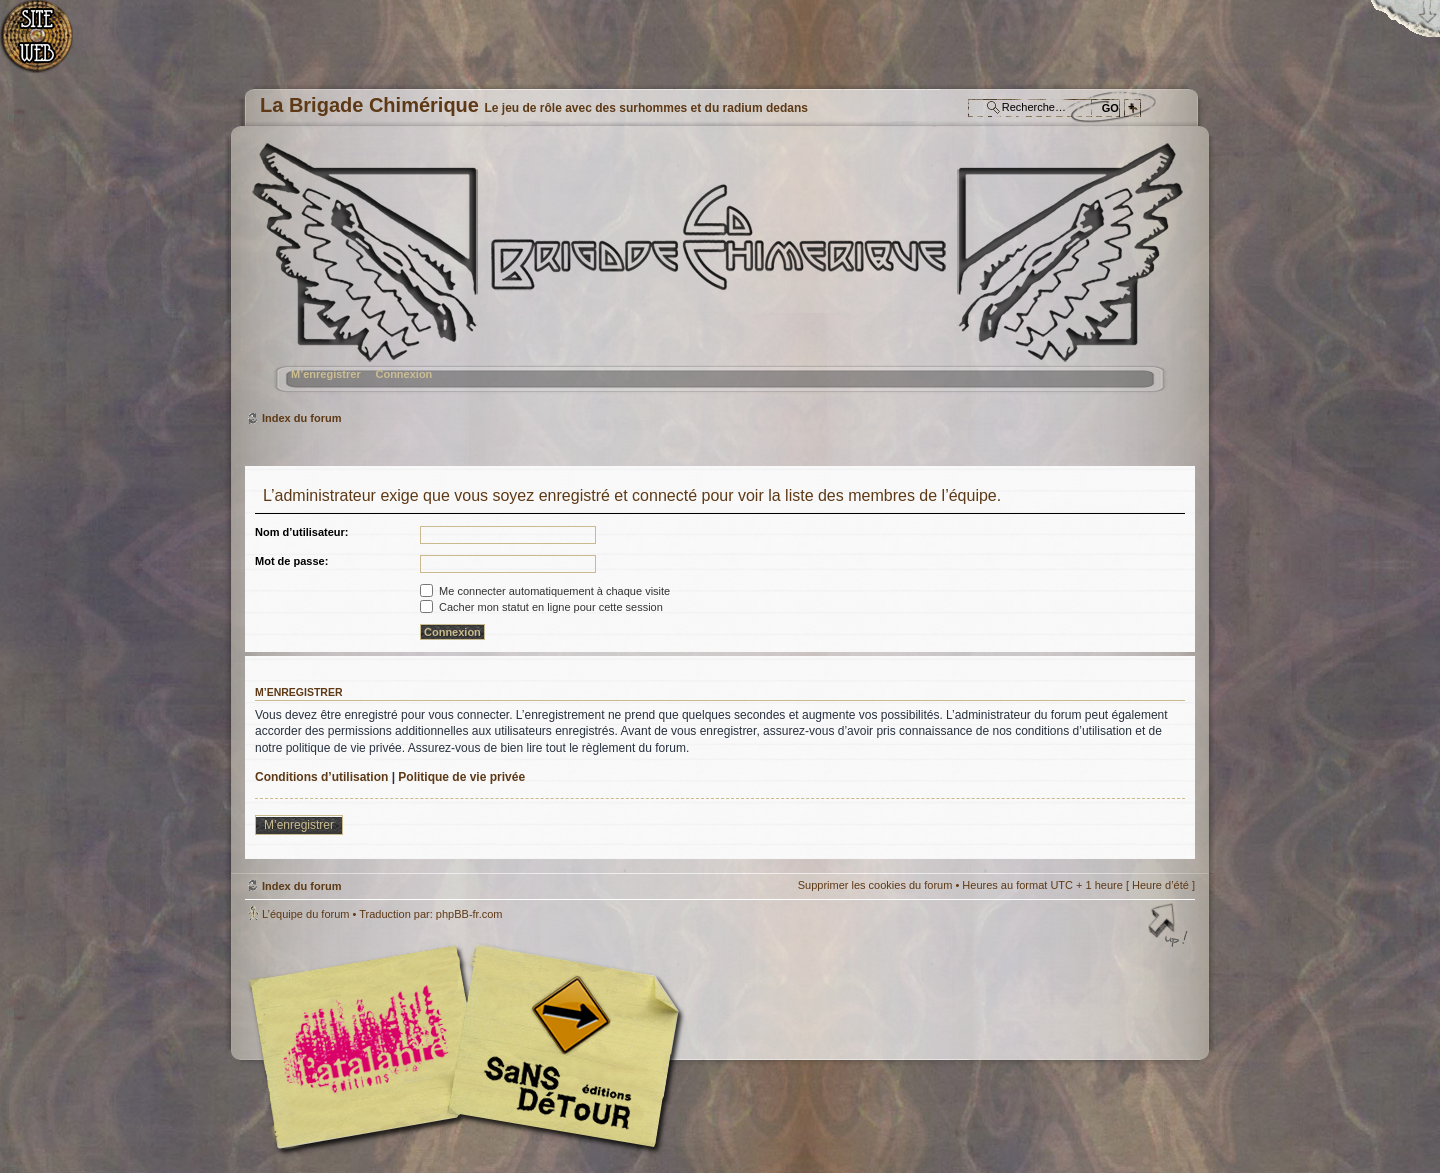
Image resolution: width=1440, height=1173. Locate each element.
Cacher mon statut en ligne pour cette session (541, 607)
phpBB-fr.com (469, 914)
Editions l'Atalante (470, 1047)
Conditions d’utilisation (321, 777)
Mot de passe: (291, 561)
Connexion (403, 374)
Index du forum (717, 275)
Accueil (47, 45)
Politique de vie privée (461, 777)
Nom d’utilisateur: (302, 532)
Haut (1170, 927)
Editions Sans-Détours (560, 1049)
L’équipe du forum (305, 914)
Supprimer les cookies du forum (875, 885)
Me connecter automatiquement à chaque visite (545, 591)
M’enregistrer (326, 374)
